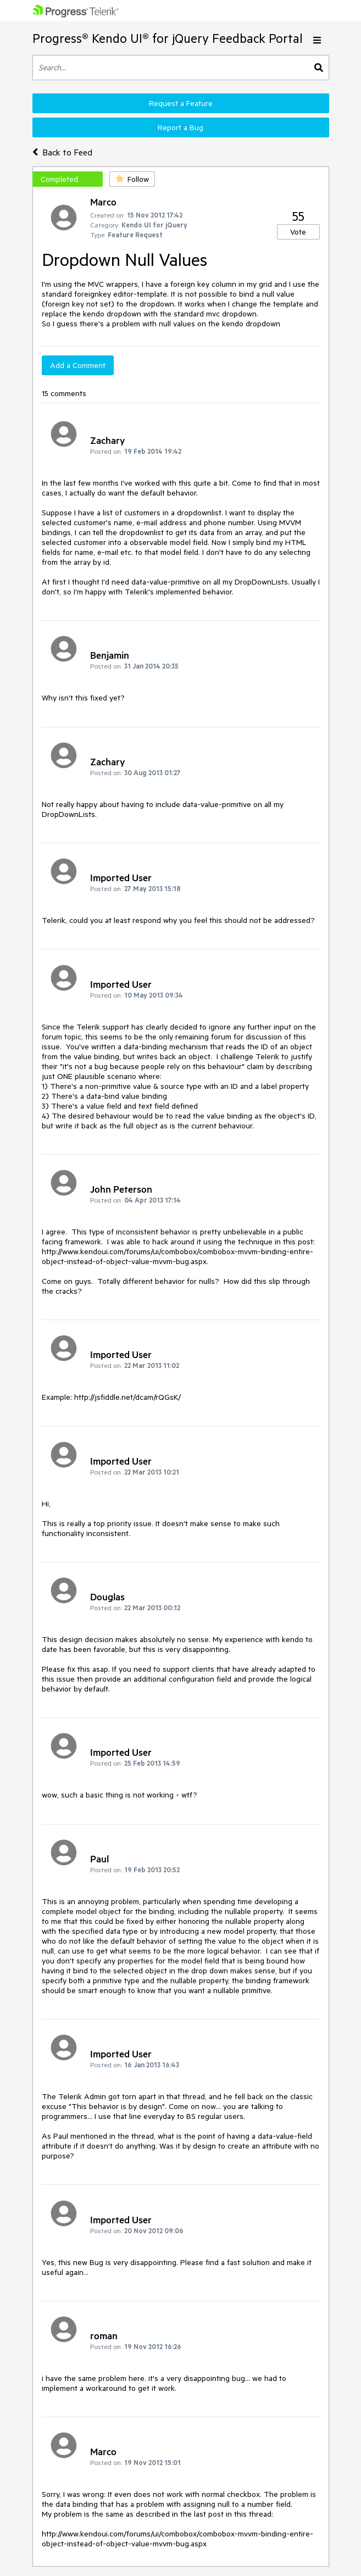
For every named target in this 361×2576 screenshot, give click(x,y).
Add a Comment (77, 365)
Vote (298, 232)
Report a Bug (180, 127)
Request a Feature (181, 103)
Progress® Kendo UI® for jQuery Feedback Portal (167, 38)
